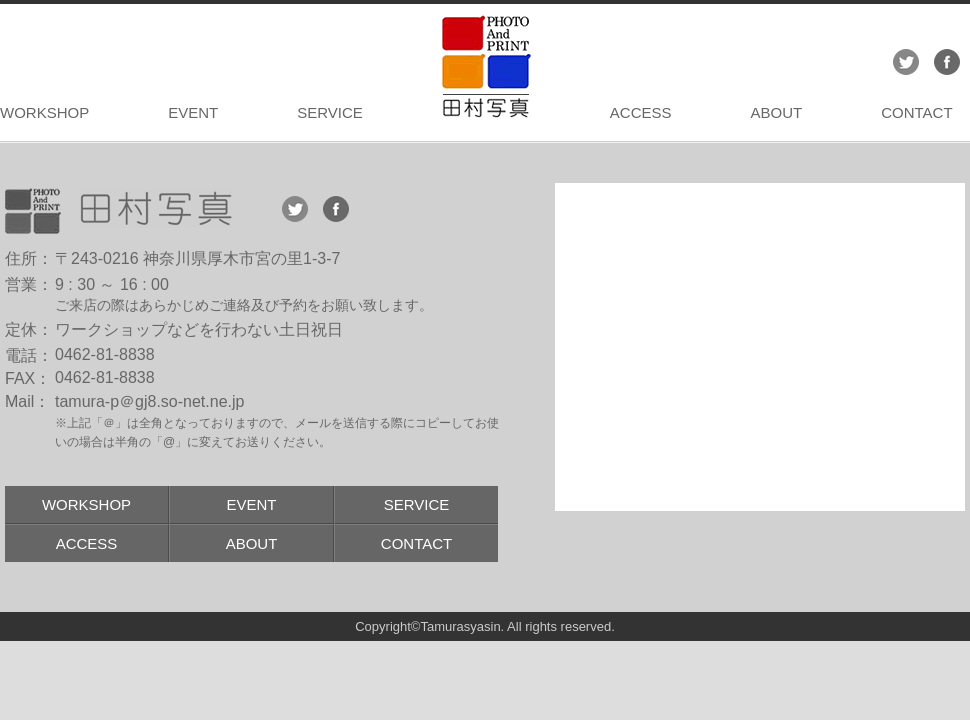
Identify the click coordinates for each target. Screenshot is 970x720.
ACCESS (641, 112)
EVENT (193, 112)
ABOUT (776, 112)
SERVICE (330, 112)
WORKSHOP (44, 112)
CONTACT (916, 112)
